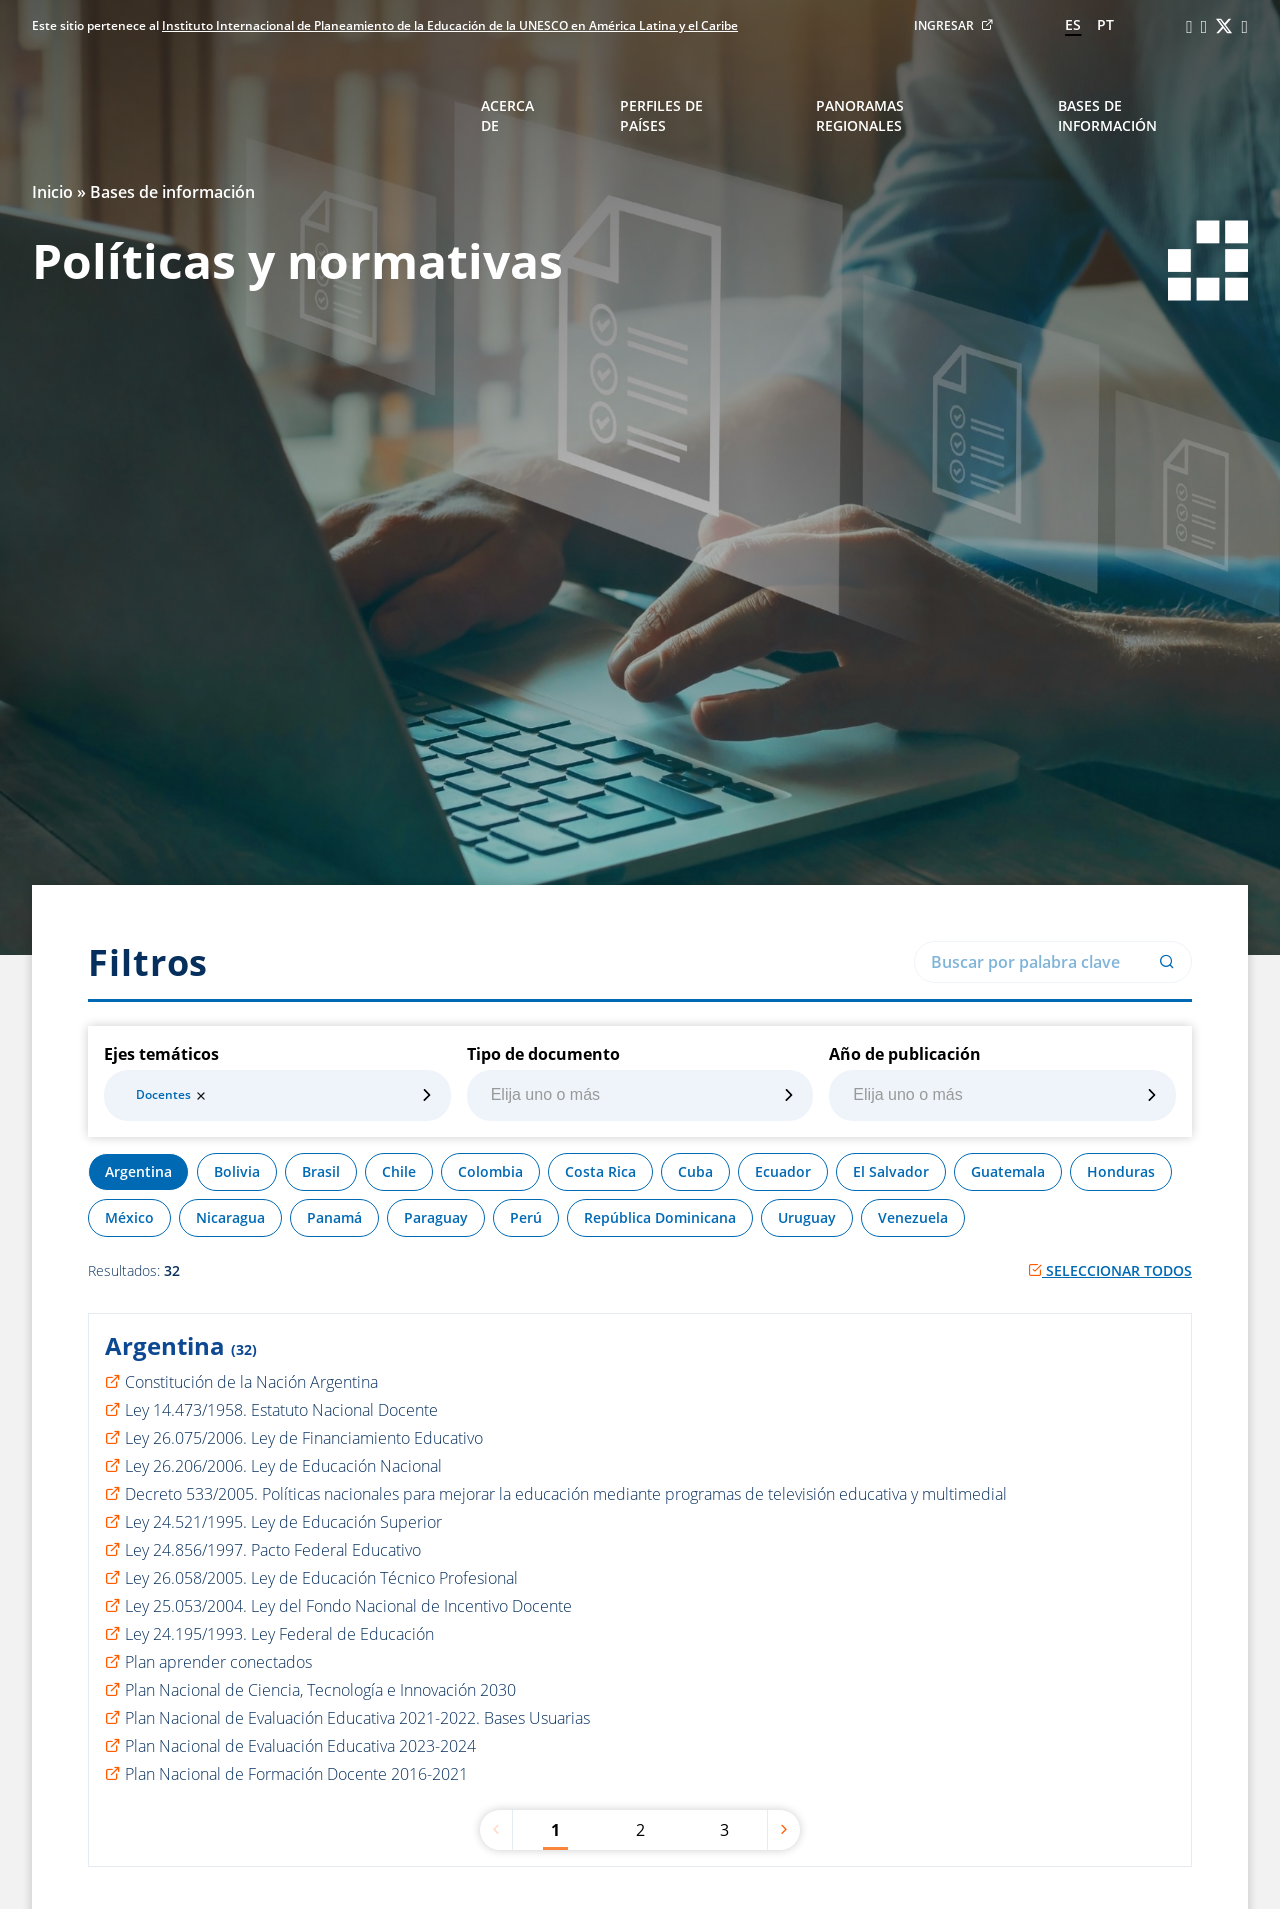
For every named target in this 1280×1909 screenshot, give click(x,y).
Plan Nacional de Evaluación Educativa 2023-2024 (300, 1746)
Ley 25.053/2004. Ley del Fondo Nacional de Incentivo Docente (348, 1606)
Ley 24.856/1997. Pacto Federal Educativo (273, 1550)
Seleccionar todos (1110, 1270)
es (1073, 24)
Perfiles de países (661, 115)
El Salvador (891, 1171)
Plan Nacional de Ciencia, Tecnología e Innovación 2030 (320, 1690)
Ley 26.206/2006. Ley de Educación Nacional (283, 1466)
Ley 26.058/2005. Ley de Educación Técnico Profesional (321, 1578)
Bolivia (237, 1171)
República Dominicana (660, 1217)
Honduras (1121, 1171)
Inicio (52, 192)
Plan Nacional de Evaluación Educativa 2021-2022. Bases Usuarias (357, 1718)
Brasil (321, 1171)
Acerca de (507, 115)
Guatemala (1008, 1171)
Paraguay (436, 1217)
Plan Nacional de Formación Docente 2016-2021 (296, 1774)
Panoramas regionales (860, 115)
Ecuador (783, 1171)
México (129, 1217)
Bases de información (1107, 115)
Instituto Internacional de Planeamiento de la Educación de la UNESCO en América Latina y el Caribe (450, 25)
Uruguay (807, 1217)
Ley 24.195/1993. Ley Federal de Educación (279, 1634)
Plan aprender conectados (218, 1662)
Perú (526, 1217)
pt (1105, 24)
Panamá (334, 1217)
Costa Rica (600, 1171)
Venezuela (913, 1217)
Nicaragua (230, 1217)
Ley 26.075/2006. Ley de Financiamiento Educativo (304, 1438)
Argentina (138, 1171)
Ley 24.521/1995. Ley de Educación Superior (283, 1522)
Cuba (695, 1171)
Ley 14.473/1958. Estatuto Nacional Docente (281, 1410)
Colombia (490, 1171)
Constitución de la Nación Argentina (251, 1382)
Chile (399, 1171)
